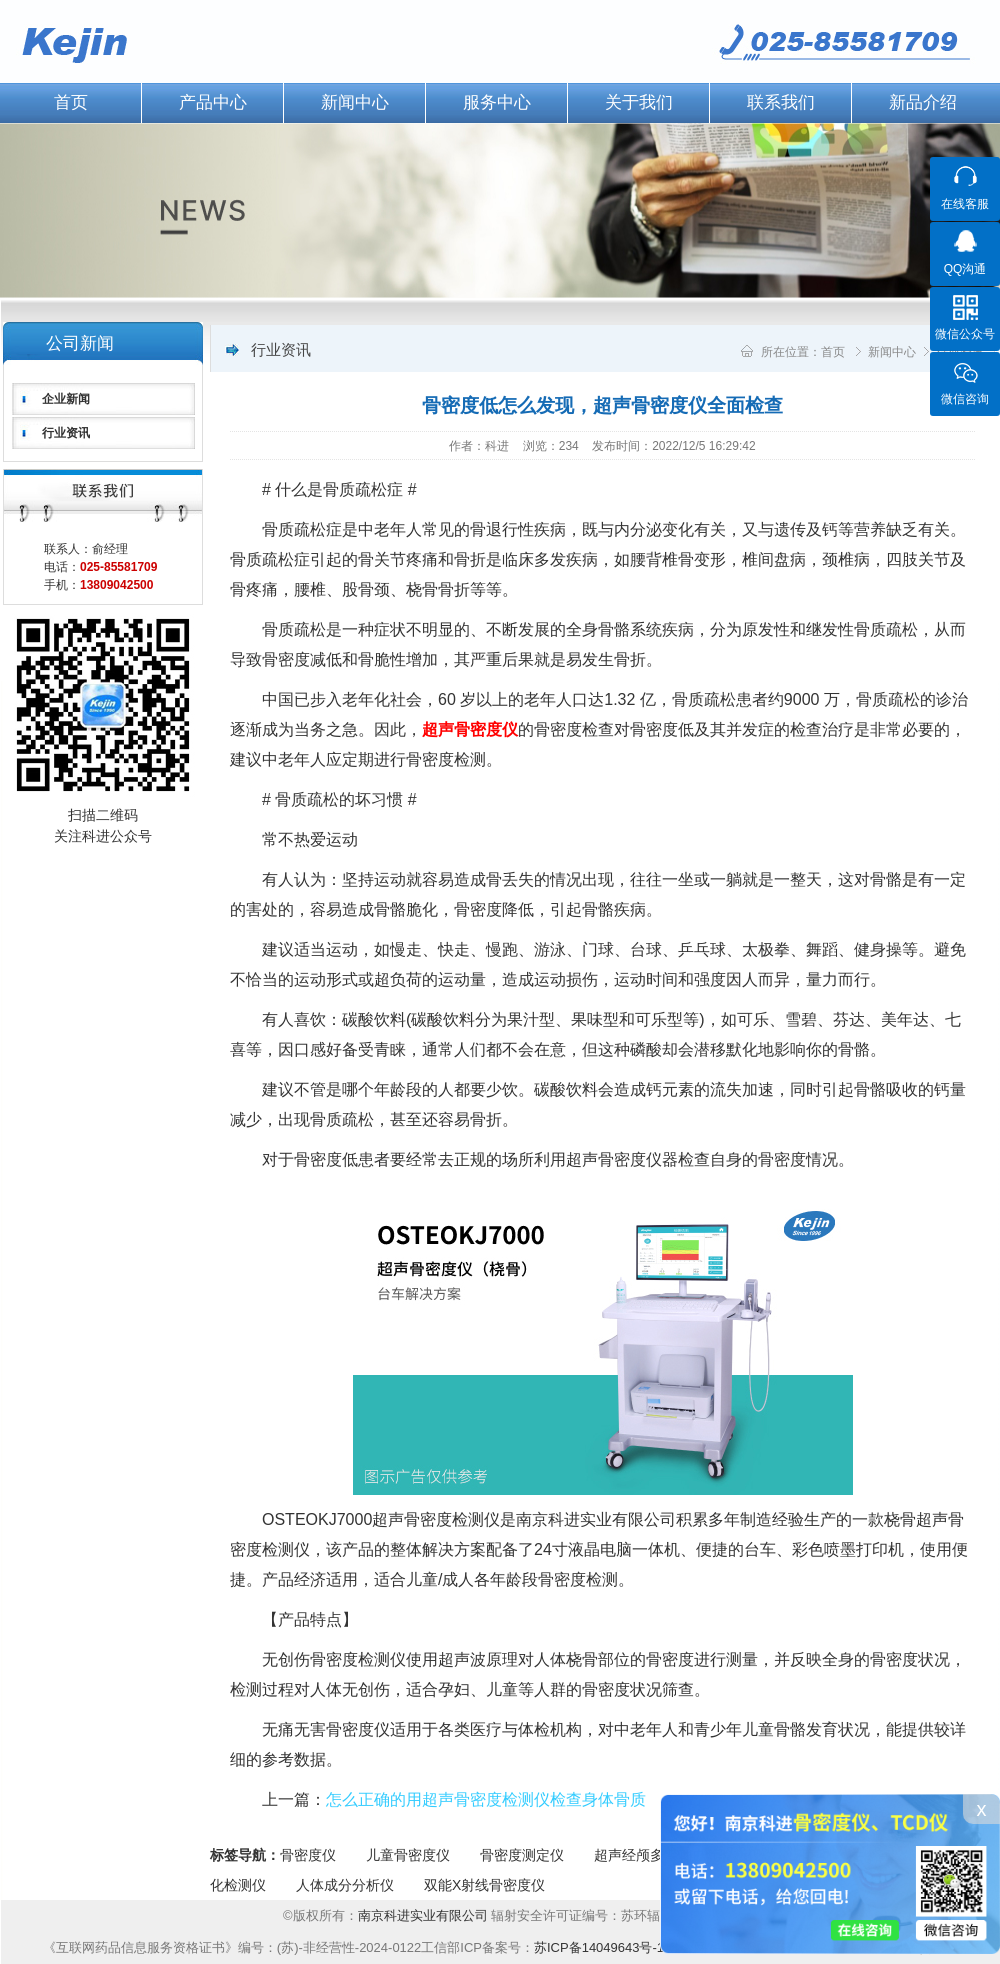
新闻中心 (355, 102)
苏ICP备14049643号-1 (599, 1947)
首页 (833, 352)
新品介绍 (923, 102)
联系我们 (781, 102)
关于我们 (639, 102)
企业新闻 (66, 399)
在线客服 (965, 204)
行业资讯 (66, 433)
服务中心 (497, 102)
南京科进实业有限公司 (425, 1915)
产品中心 (213, 102)
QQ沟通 (965, 269)
